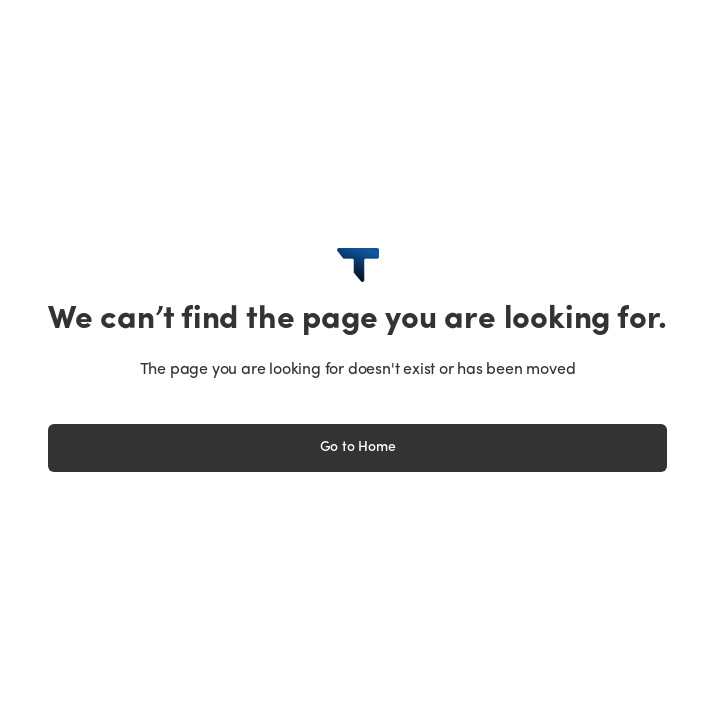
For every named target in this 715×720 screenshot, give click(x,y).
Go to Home (358, 447)
